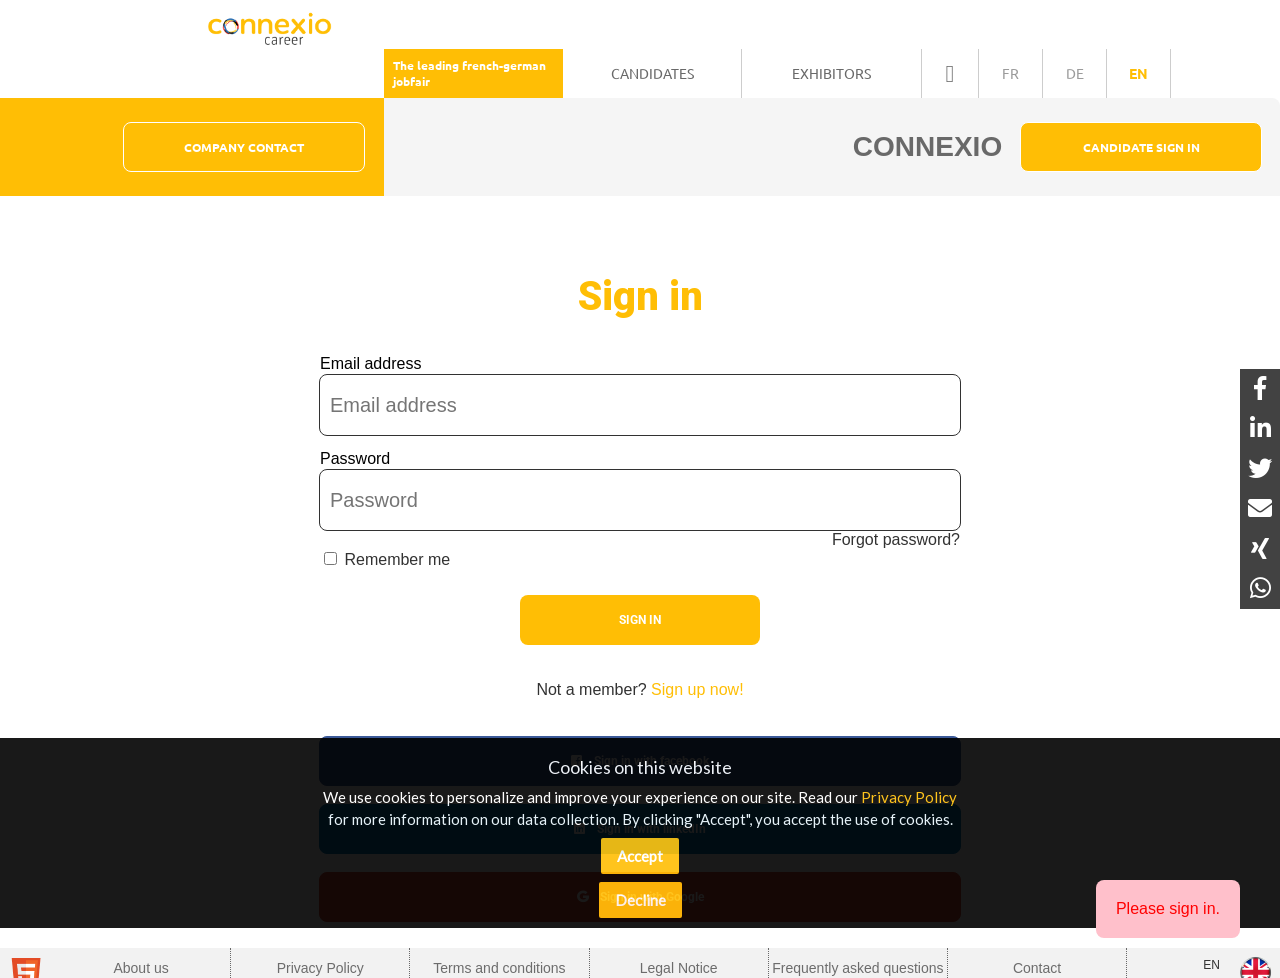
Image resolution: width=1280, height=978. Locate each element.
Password (355, 458)
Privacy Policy (909, 797)
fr (1010, 73)
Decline (640, 900)
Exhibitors (831, 73)
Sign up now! (697, 689)
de (1075, 73)
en (1138, 73)
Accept (640, 856)
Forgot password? (896, 539)
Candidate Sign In (1141, 147)
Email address (370, 363)
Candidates (652, 73)
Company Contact (244, 147)
